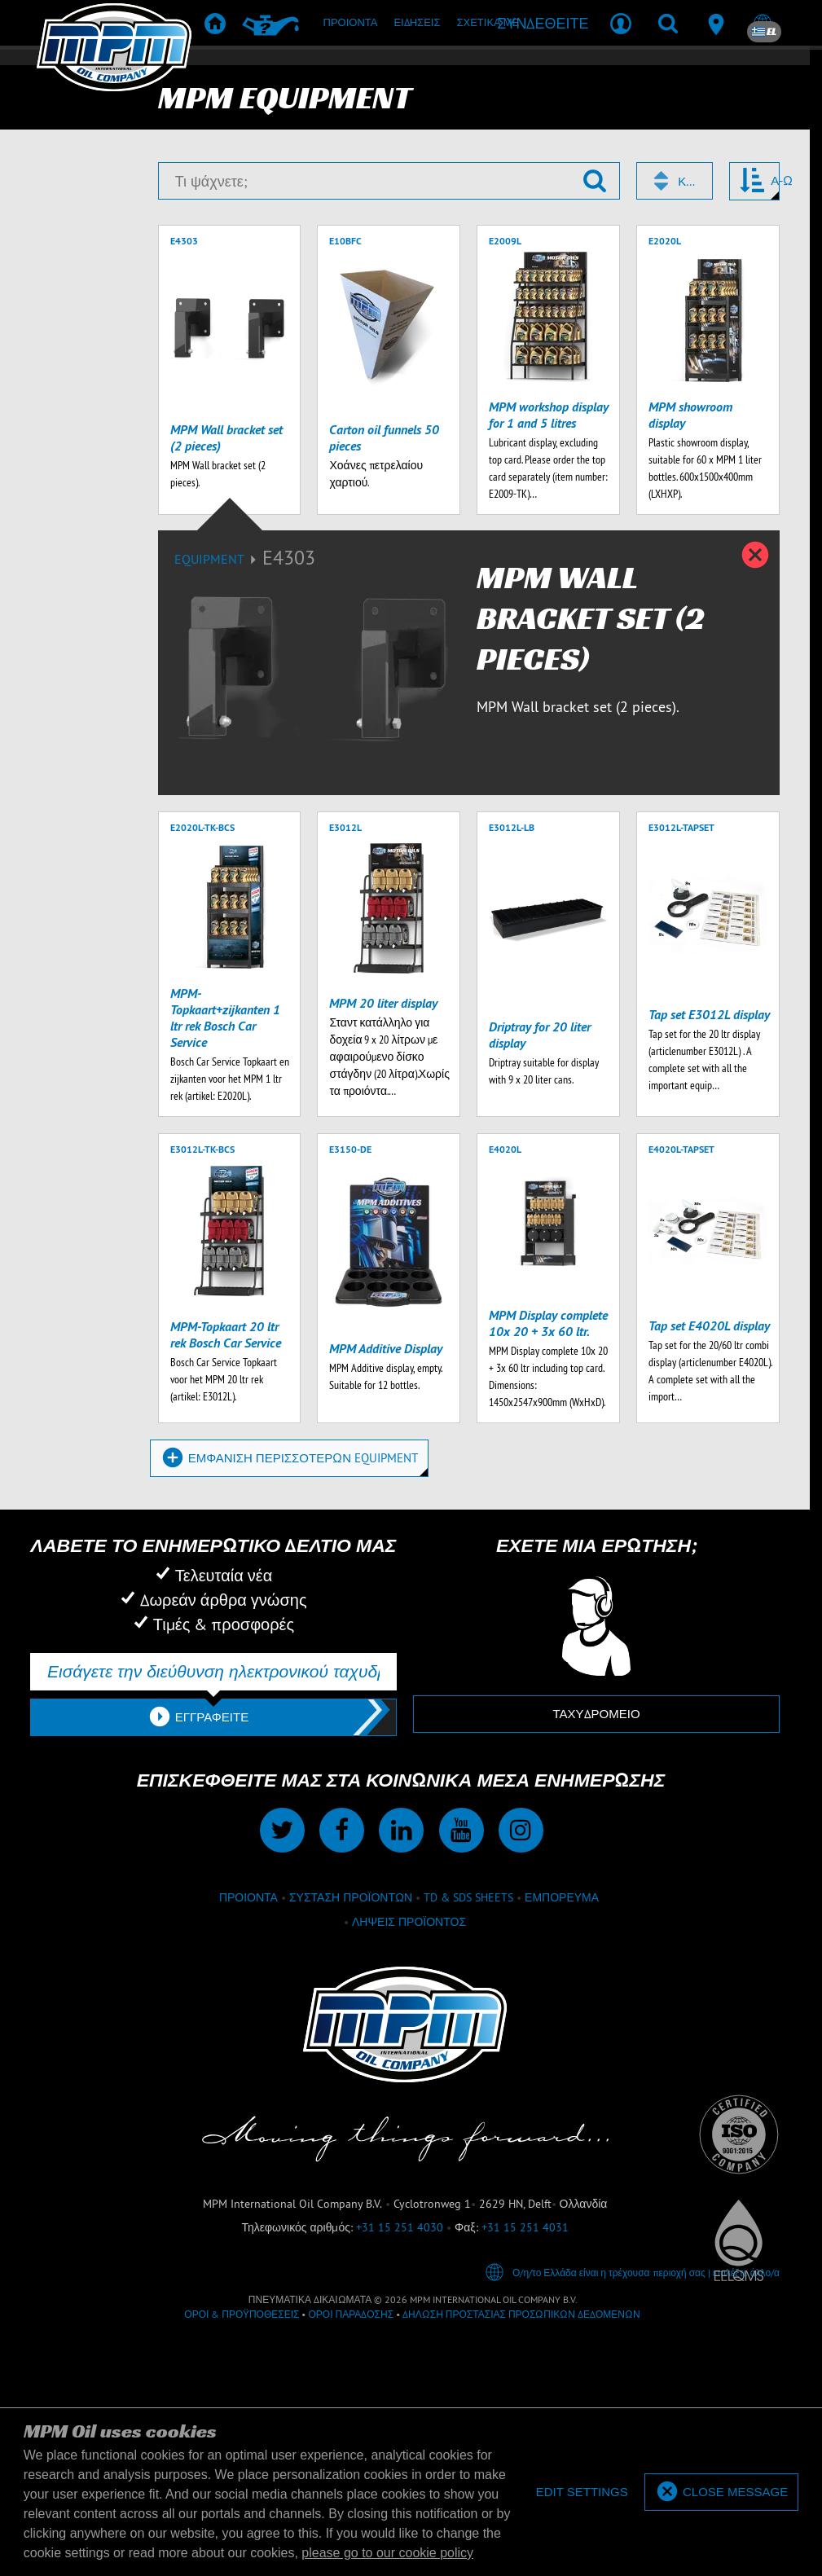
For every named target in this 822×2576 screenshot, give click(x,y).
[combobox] (674, 415)
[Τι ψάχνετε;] (389, 414)
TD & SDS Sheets (468, 2131)
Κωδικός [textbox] (687, 415)
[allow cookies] (721, 2492)
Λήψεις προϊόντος (409, 2155)
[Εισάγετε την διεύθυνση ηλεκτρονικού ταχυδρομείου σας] (213, 1905)
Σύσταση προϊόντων (350, 2131)
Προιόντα (248, 2131)
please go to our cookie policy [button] (387, 2553)
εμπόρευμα (562, 2131)
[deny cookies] (581, 2492)
